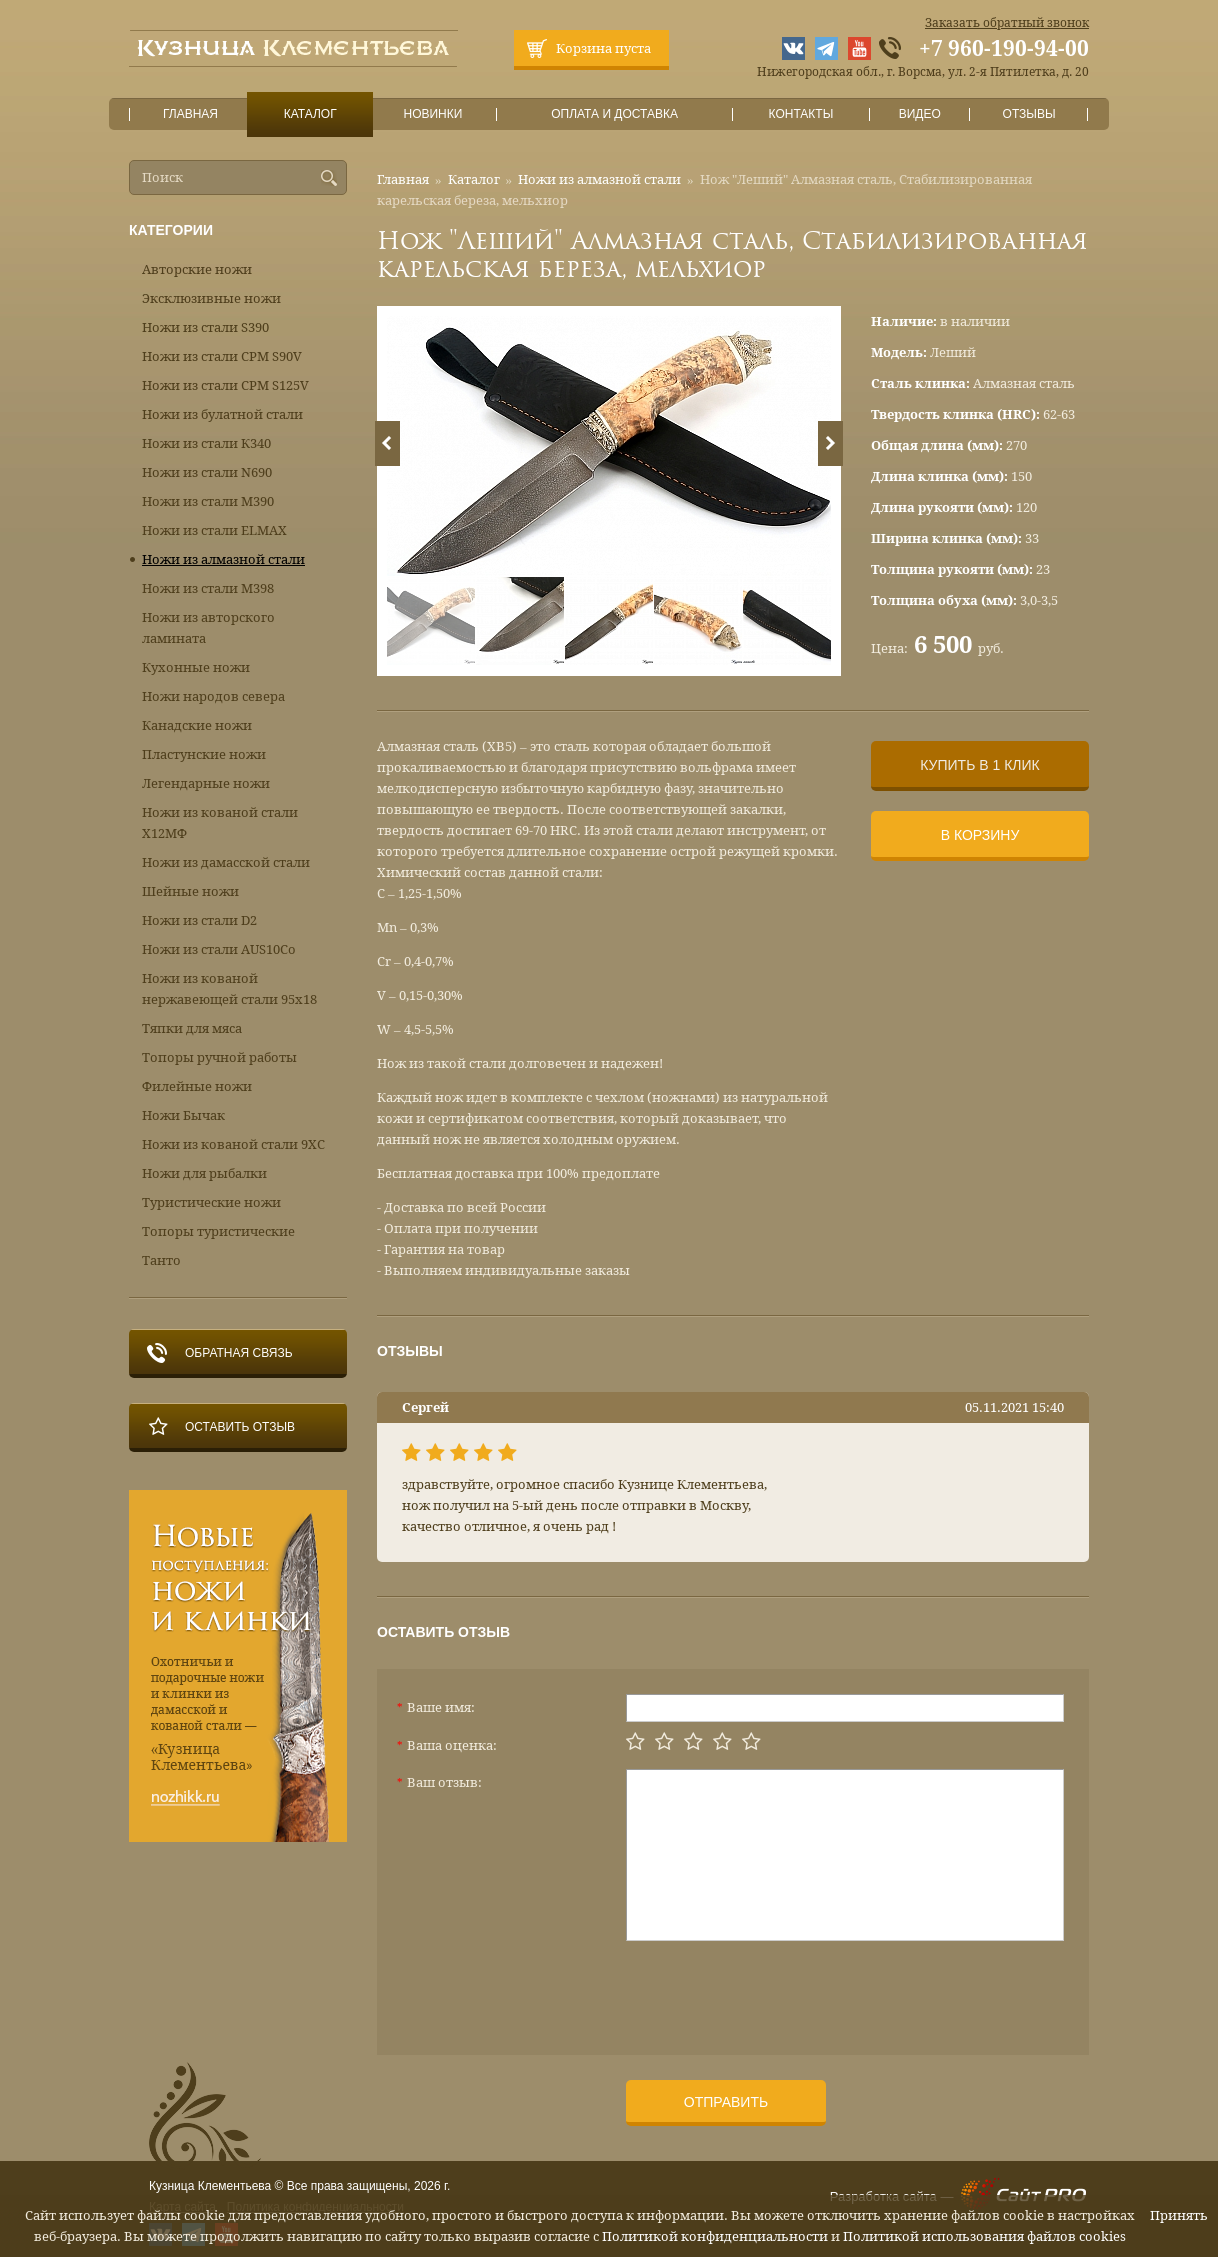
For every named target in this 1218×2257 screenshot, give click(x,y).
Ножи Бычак (183, 1115)
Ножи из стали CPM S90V (222, 356)
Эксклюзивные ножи (211, 298)
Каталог (310, 114)
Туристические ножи (211, 1202)
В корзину (980, 835)
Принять (1179, 2215)
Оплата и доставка (615, 114)
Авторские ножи (197, 269)
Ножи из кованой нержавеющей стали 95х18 (229, 989)
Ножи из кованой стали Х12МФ (220, 823)
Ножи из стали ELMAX (214, 530)
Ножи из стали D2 (199, 920)
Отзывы (1029, 114)
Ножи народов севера (213, 696)
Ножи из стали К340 (206, 443)
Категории (171, 230)
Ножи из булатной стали (222, 414)
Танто (161, 1260)
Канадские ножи (197, 725)
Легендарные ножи (206, 783)
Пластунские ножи (204, 754)
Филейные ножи (197, 1086)
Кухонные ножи (196, 667)
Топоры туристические (218, 1231)
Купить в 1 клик (979, 765)
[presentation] (778, 1990)
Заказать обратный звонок (1007, 23)
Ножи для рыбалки (204, 1173)
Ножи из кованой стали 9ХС (233, 1144)
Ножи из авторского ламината (208, 628)
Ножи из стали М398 (208, 588)
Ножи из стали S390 (205, 327)
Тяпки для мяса (192, 1028)
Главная (191, 114)
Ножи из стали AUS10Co (219, 949)
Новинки (433, 114)
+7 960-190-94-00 (1004, 49)
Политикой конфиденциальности (715, 2236)
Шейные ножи (190, 891)
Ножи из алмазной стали (599, 179)
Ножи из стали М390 (208, 501)
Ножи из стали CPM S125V (225, 385)
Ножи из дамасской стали (226, 862)
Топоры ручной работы (219, 1057)
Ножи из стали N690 (207, 472)
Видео (919, 114)
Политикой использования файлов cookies (984, 2236)
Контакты (800, 114)
